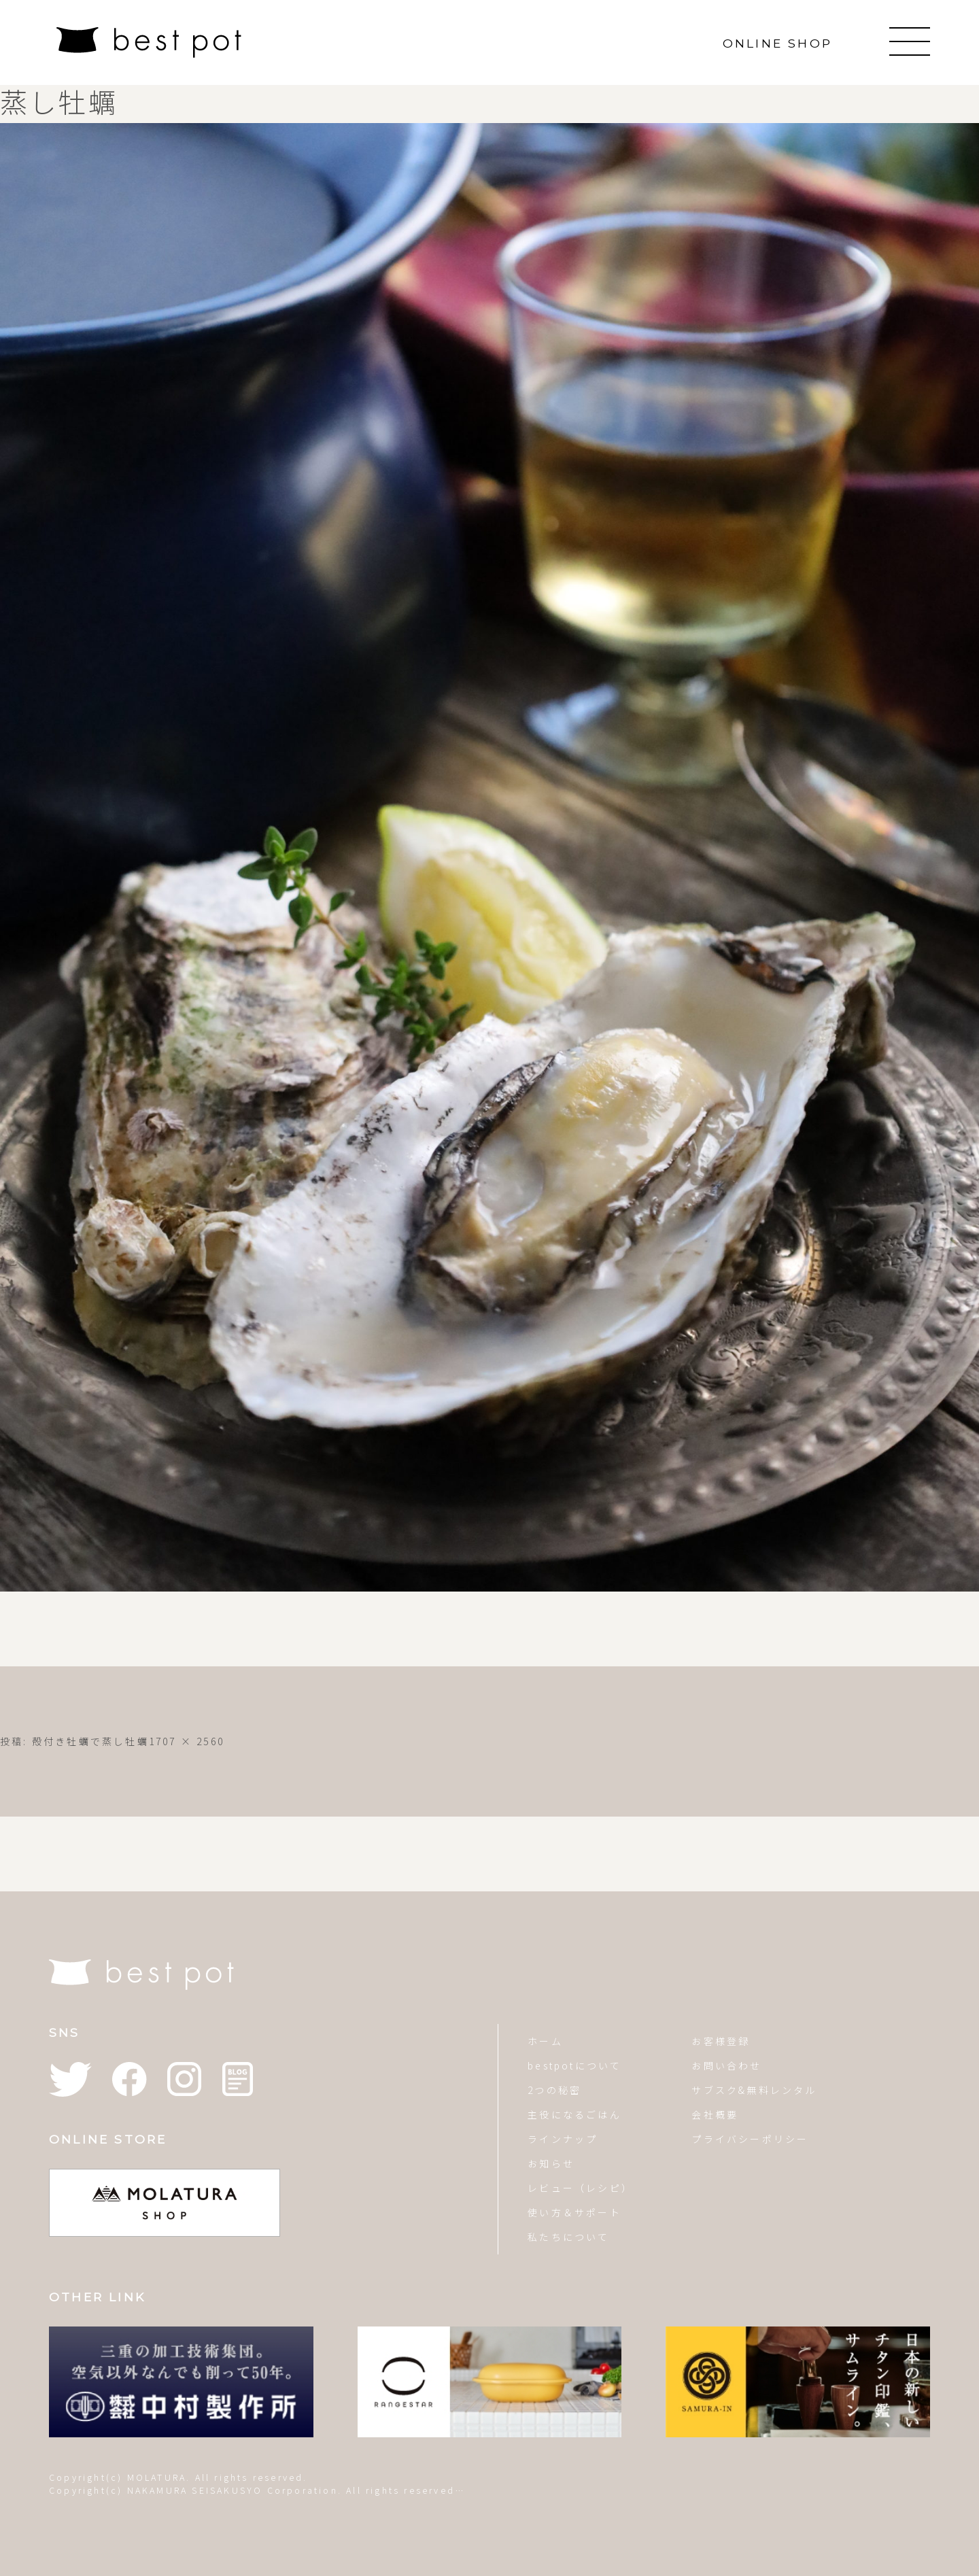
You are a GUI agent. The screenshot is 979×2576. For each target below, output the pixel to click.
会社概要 (714, 2114)
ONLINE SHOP (777, 43)
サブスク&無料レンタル (754, 2090)
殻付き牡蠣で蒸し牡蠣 (90, 1741)
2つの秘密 (554, 2090)
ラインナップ (563, 2139)
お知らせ (551, 2163)
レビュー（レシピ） (580, 2188)
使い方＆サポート (574, 2212)
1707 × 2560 (186, 1741)
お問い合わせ (726, 2065)
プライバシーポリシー (749, 2139)
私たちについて (568, 2237)
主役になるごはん (574, 2114)
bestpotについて (574, 2065)
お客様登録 (720, 2041)
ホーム (545, 2041)
